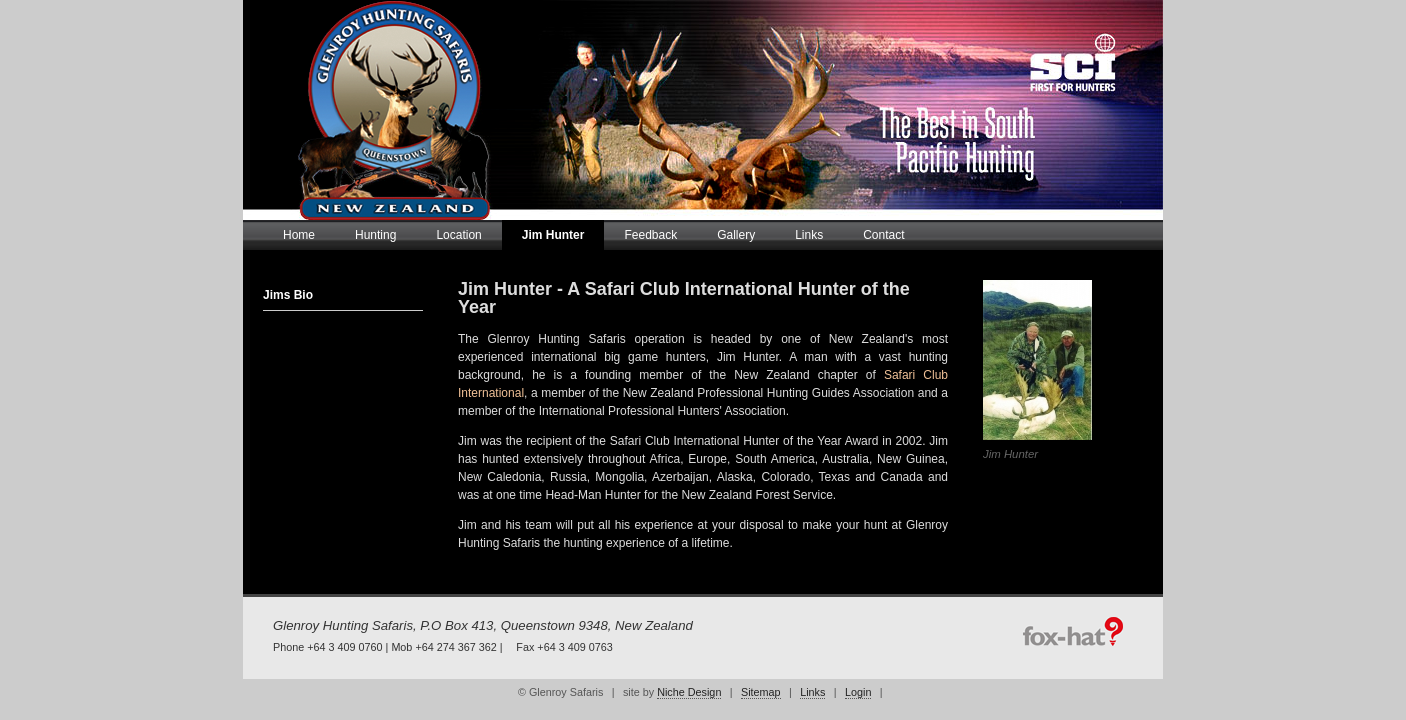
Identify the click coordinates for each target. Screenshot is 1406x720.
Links (809, 235)
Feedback (650, 235)
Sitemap (761, 692)
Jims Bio (288, 295)
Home (299, 235)
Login (858, 692)
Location (458, 235)
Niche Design (689, 692)
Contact (883, 235)
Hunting (375, 235)
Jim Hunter (553, 235)
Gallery (736, 235)
